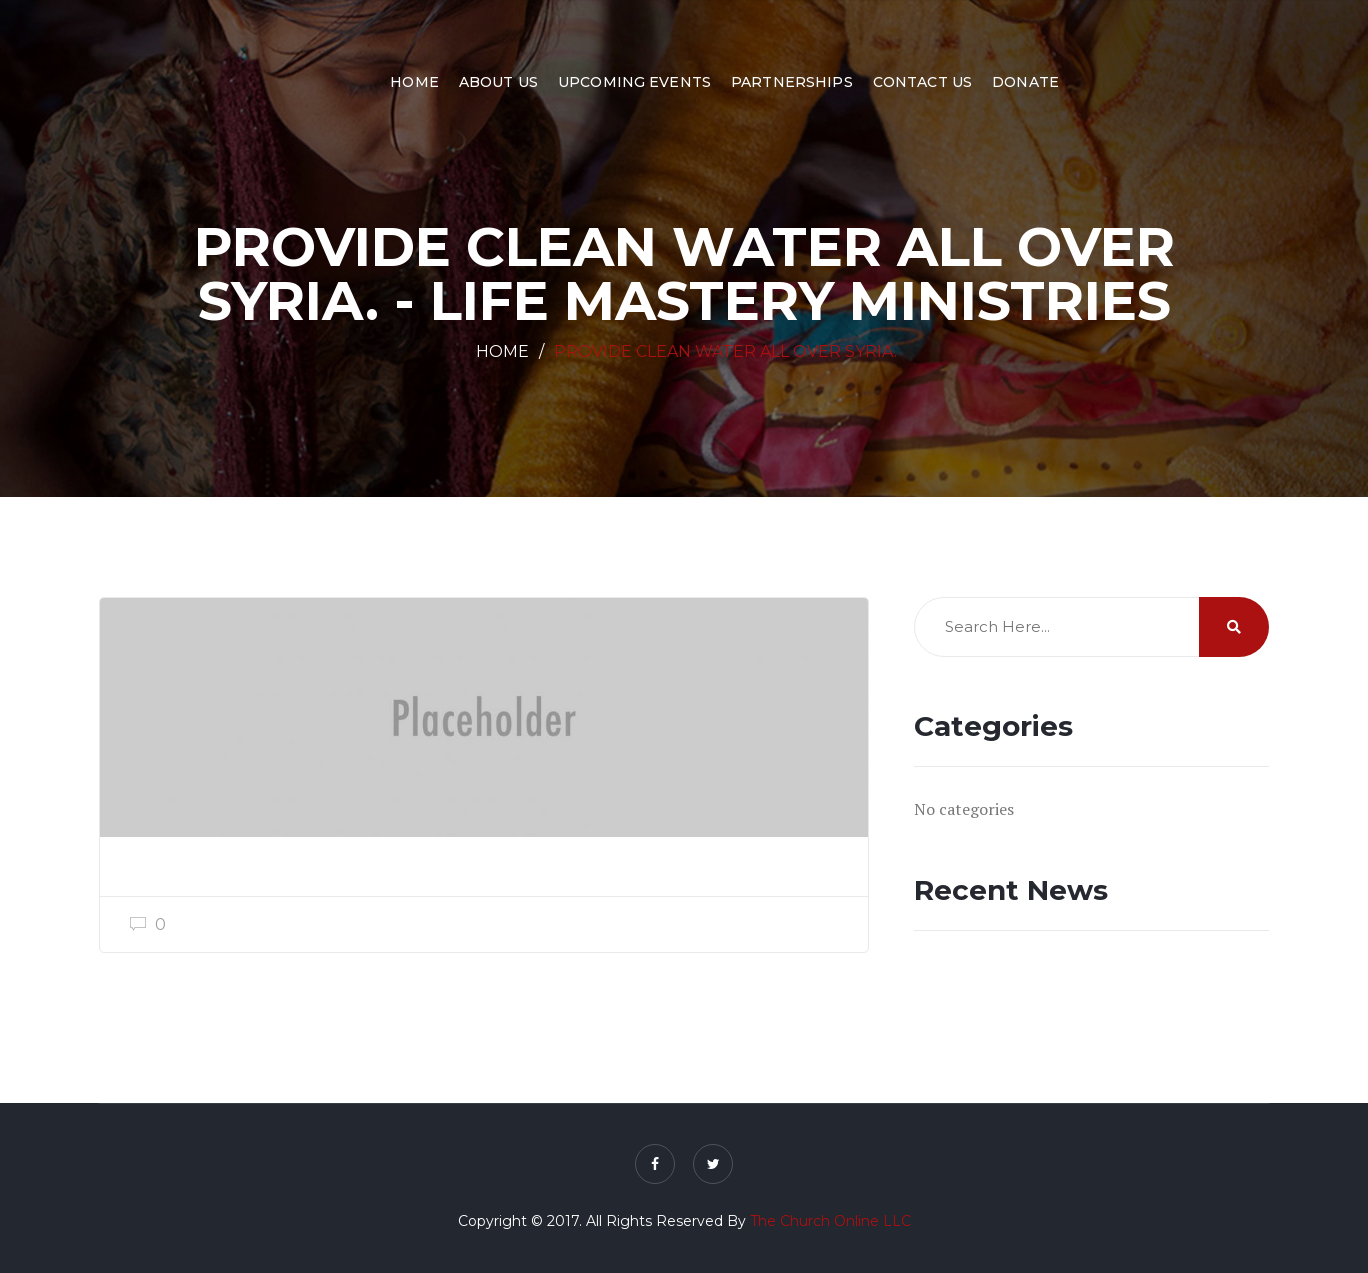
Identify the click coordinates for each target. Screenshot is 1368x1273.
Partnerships (792, 82)
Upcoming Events (634, 82)
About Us (498, 82)
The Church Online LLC (830, 1221)
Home (414, 82)
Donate (1025, 82)
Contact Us (922, 82)
